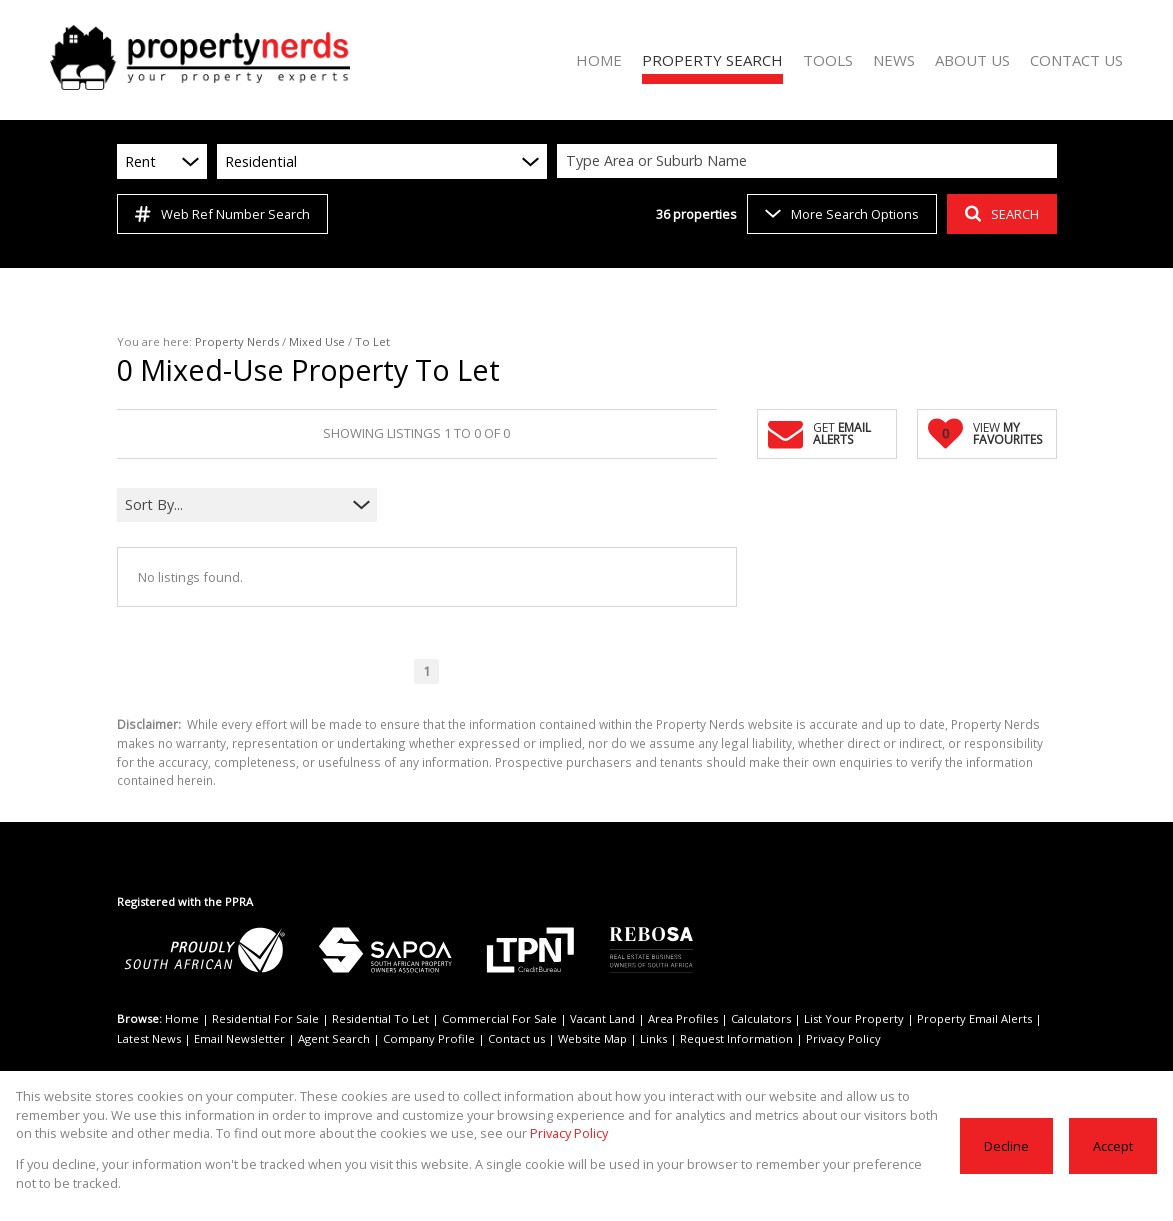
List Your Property (854, 1018)
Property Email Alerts (974, 1018)
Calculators (761, 1018)
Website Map (592, 1038)
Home (182, 1018)
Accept (1113, 1146)
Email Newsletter (239, 1038)
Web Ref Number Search (222, 214)
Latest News (149, 1038)
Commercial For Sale (499, 1018)
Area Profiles (683, 1018)
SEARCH (1002, 214)
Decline (1006, 1146)
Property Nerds (237, 341)
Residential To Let (380, 1018)
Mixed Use (317, 341)
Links (653, 1038)
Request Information (736, 1038)
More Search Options (842, 214)
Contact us (516, 1038)
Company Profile (429, 1038)
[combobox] (810, 161)
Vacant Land (602, 1018)
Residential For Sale (265, 1018)
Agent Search (334, 1038)
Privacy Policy (843, 1038)
